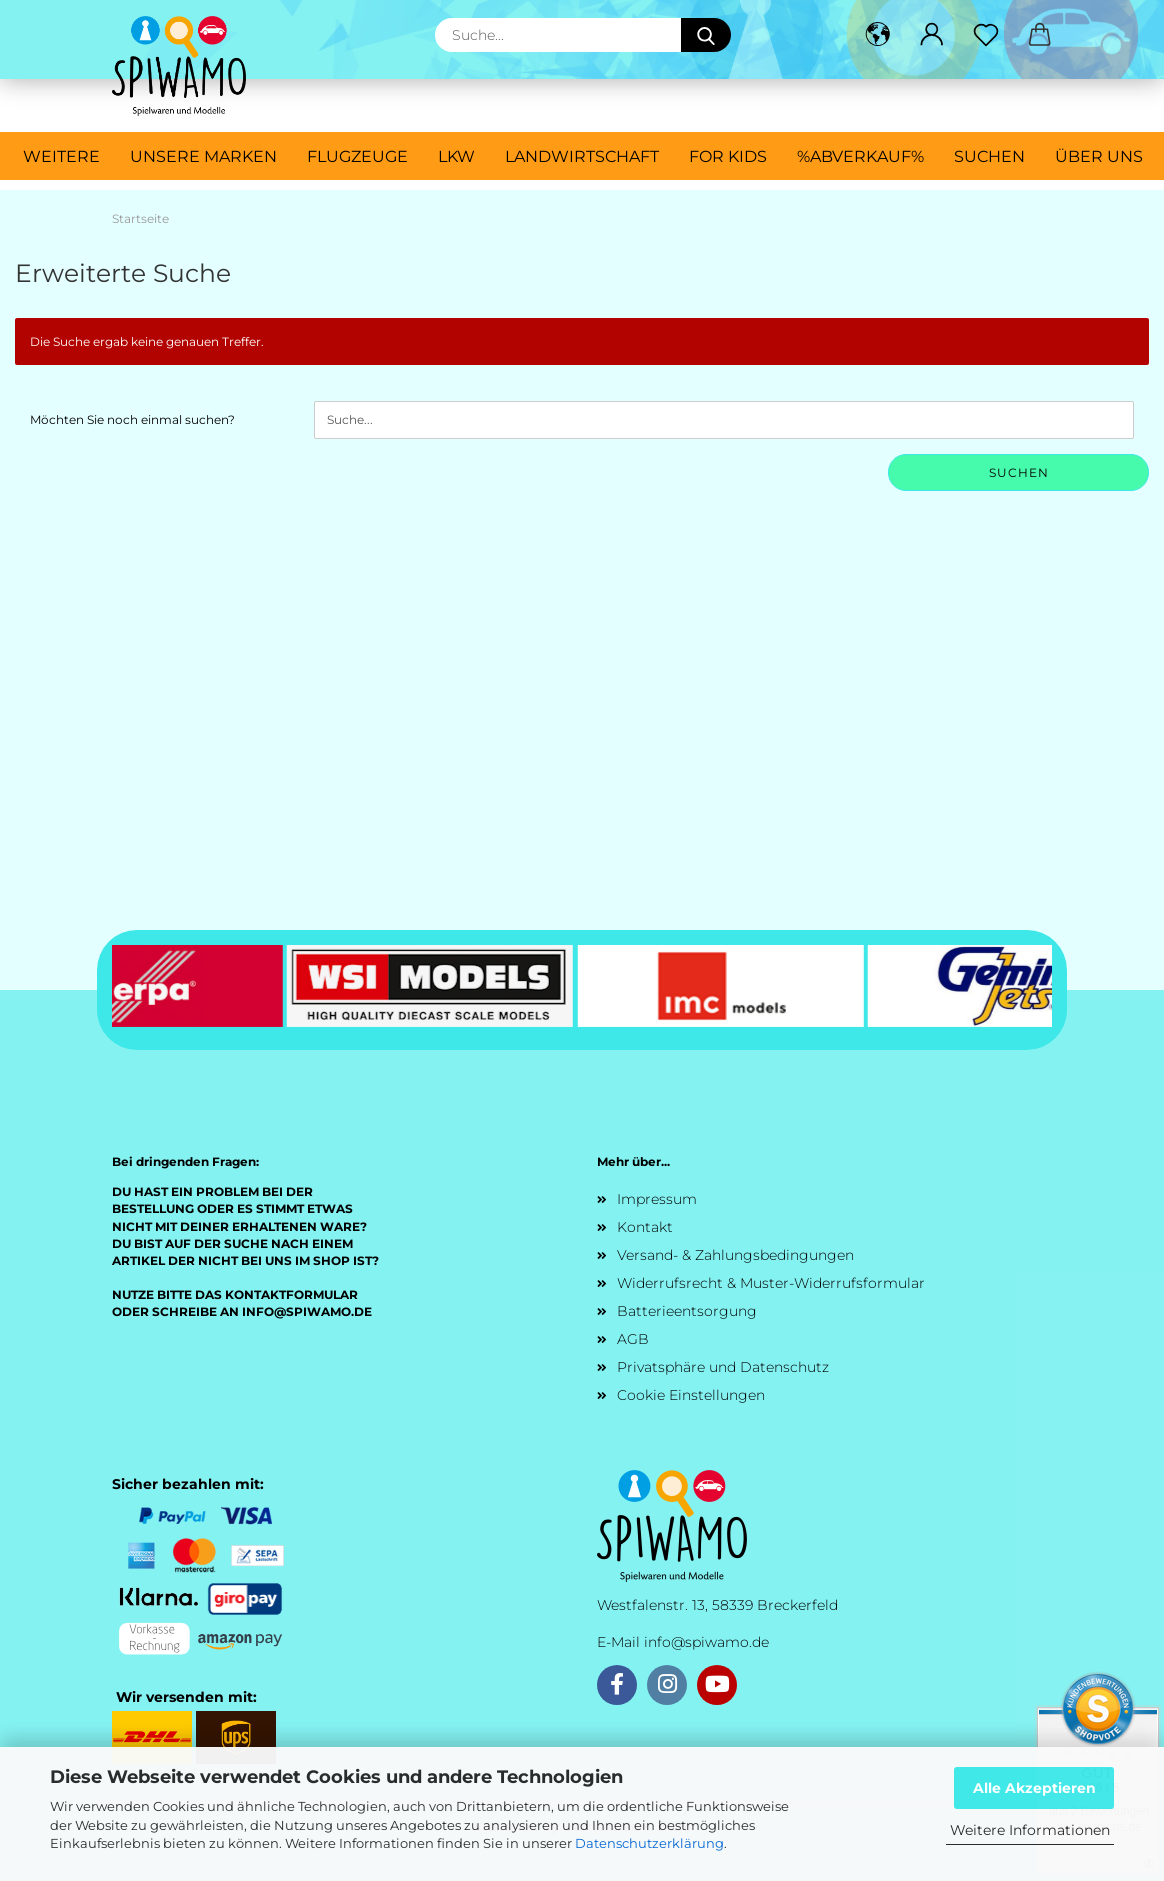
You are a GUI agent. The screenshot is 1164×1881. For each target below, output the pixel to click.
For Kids (728, 156)
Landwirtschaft (582, 156)
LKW (456, 156)
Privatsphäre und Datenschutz (723, 1367)
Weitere (61, 156)
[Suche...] (706, 35)
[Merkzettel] (986, 35)
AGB (633, 1339)
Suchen (989, 156)
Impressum (657, 1199)
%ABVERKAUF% (860, 156)
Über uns (1099, 156)
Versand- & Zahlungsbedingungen (735, 1255)
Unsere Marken (203, 156)
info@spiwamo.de (706, 1642)
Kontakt (645, 1227)
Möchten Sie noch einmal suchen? (132, 419)
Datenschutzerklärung (649, 1843)
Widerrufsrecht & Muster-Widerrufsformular (771, 1283)
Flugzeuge (357, 156)
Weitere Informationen (1030, 1830)
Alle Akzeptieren (1034, 1788)
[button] (878, 35)
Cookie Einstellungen (691, 1395)
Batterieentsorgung (687, 1311)
